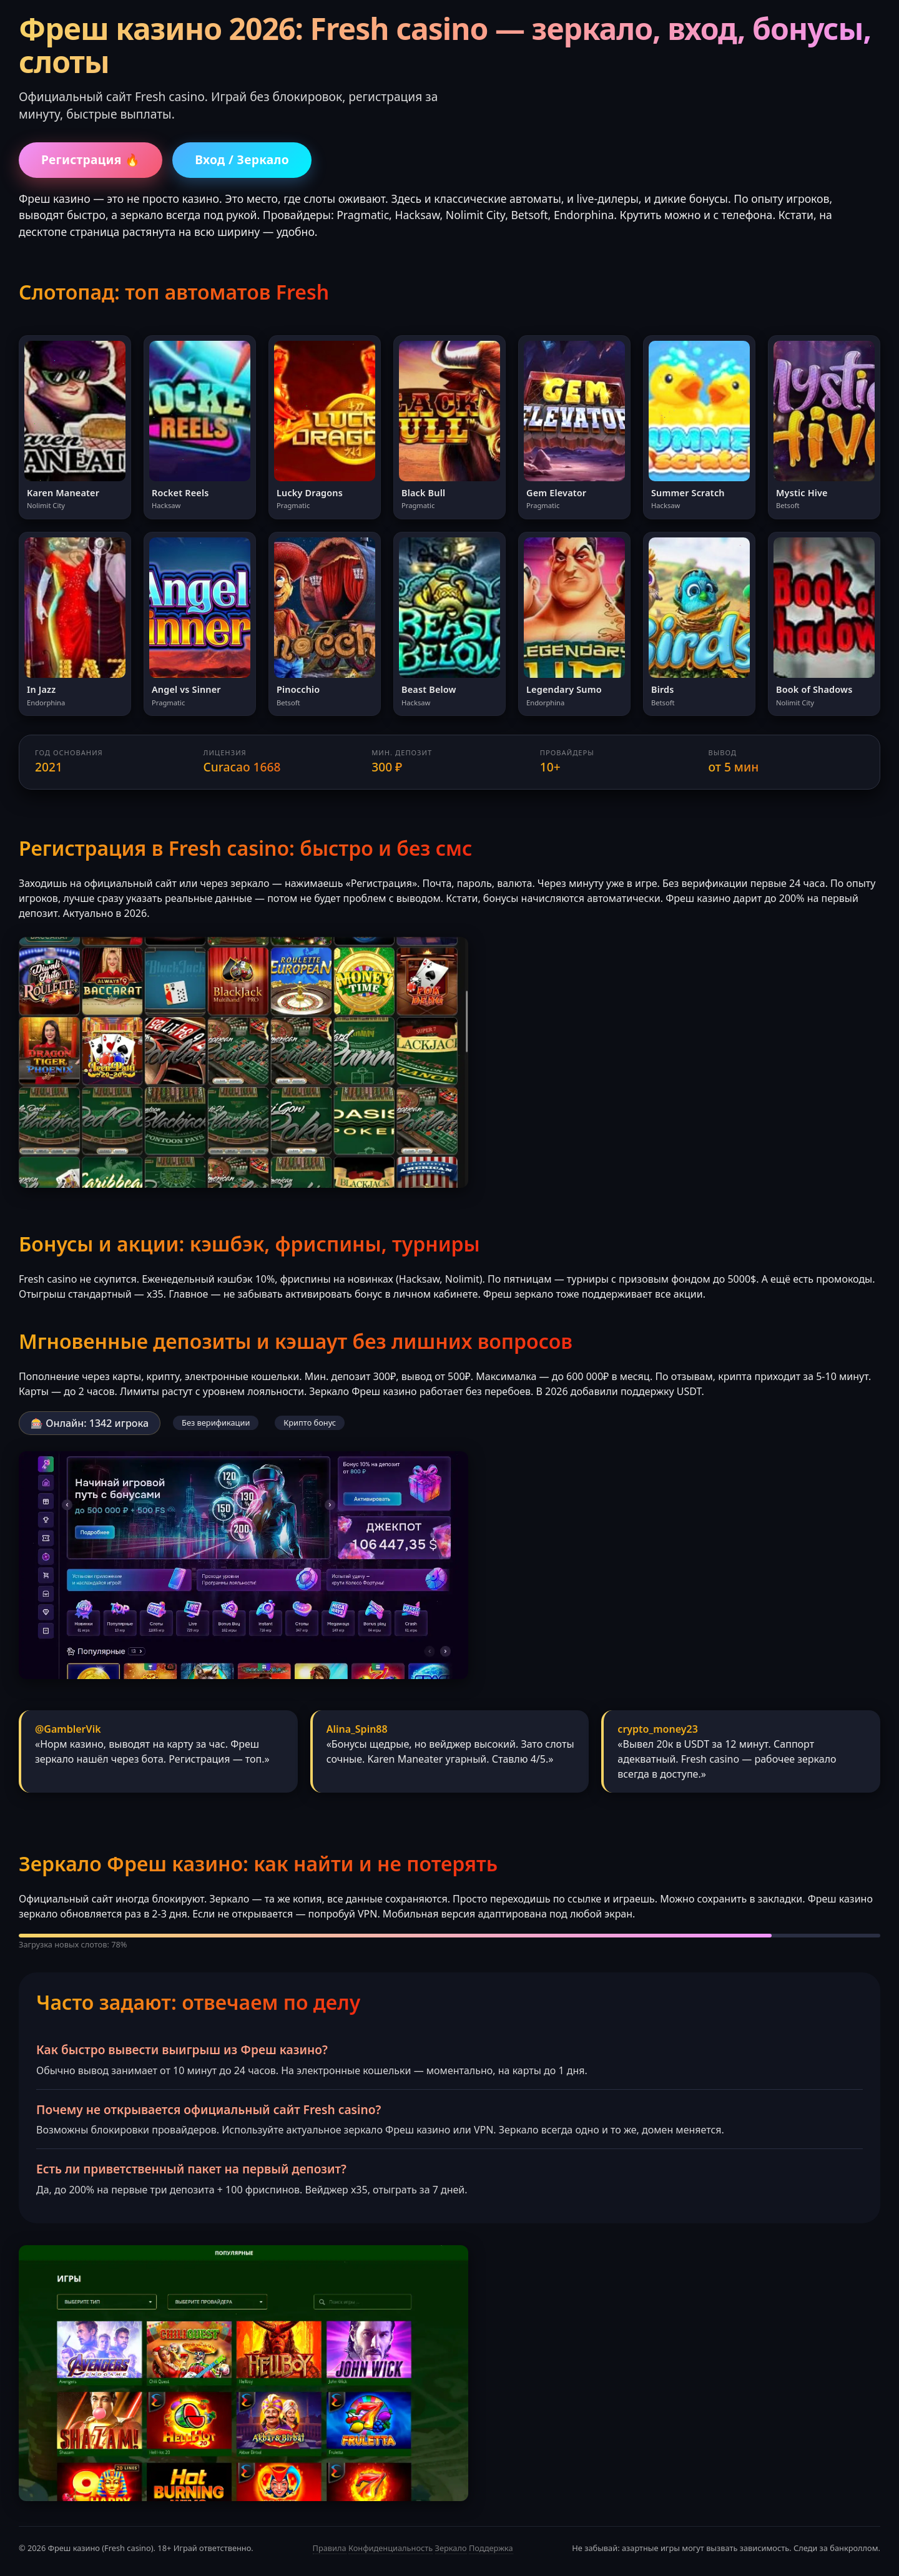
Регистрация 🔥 (90, 159)
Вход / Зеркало (242, 159)
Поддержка (491, 2548)
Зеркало (451, 2548)
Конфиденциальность (390, 2548)
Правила (329, 2548)
